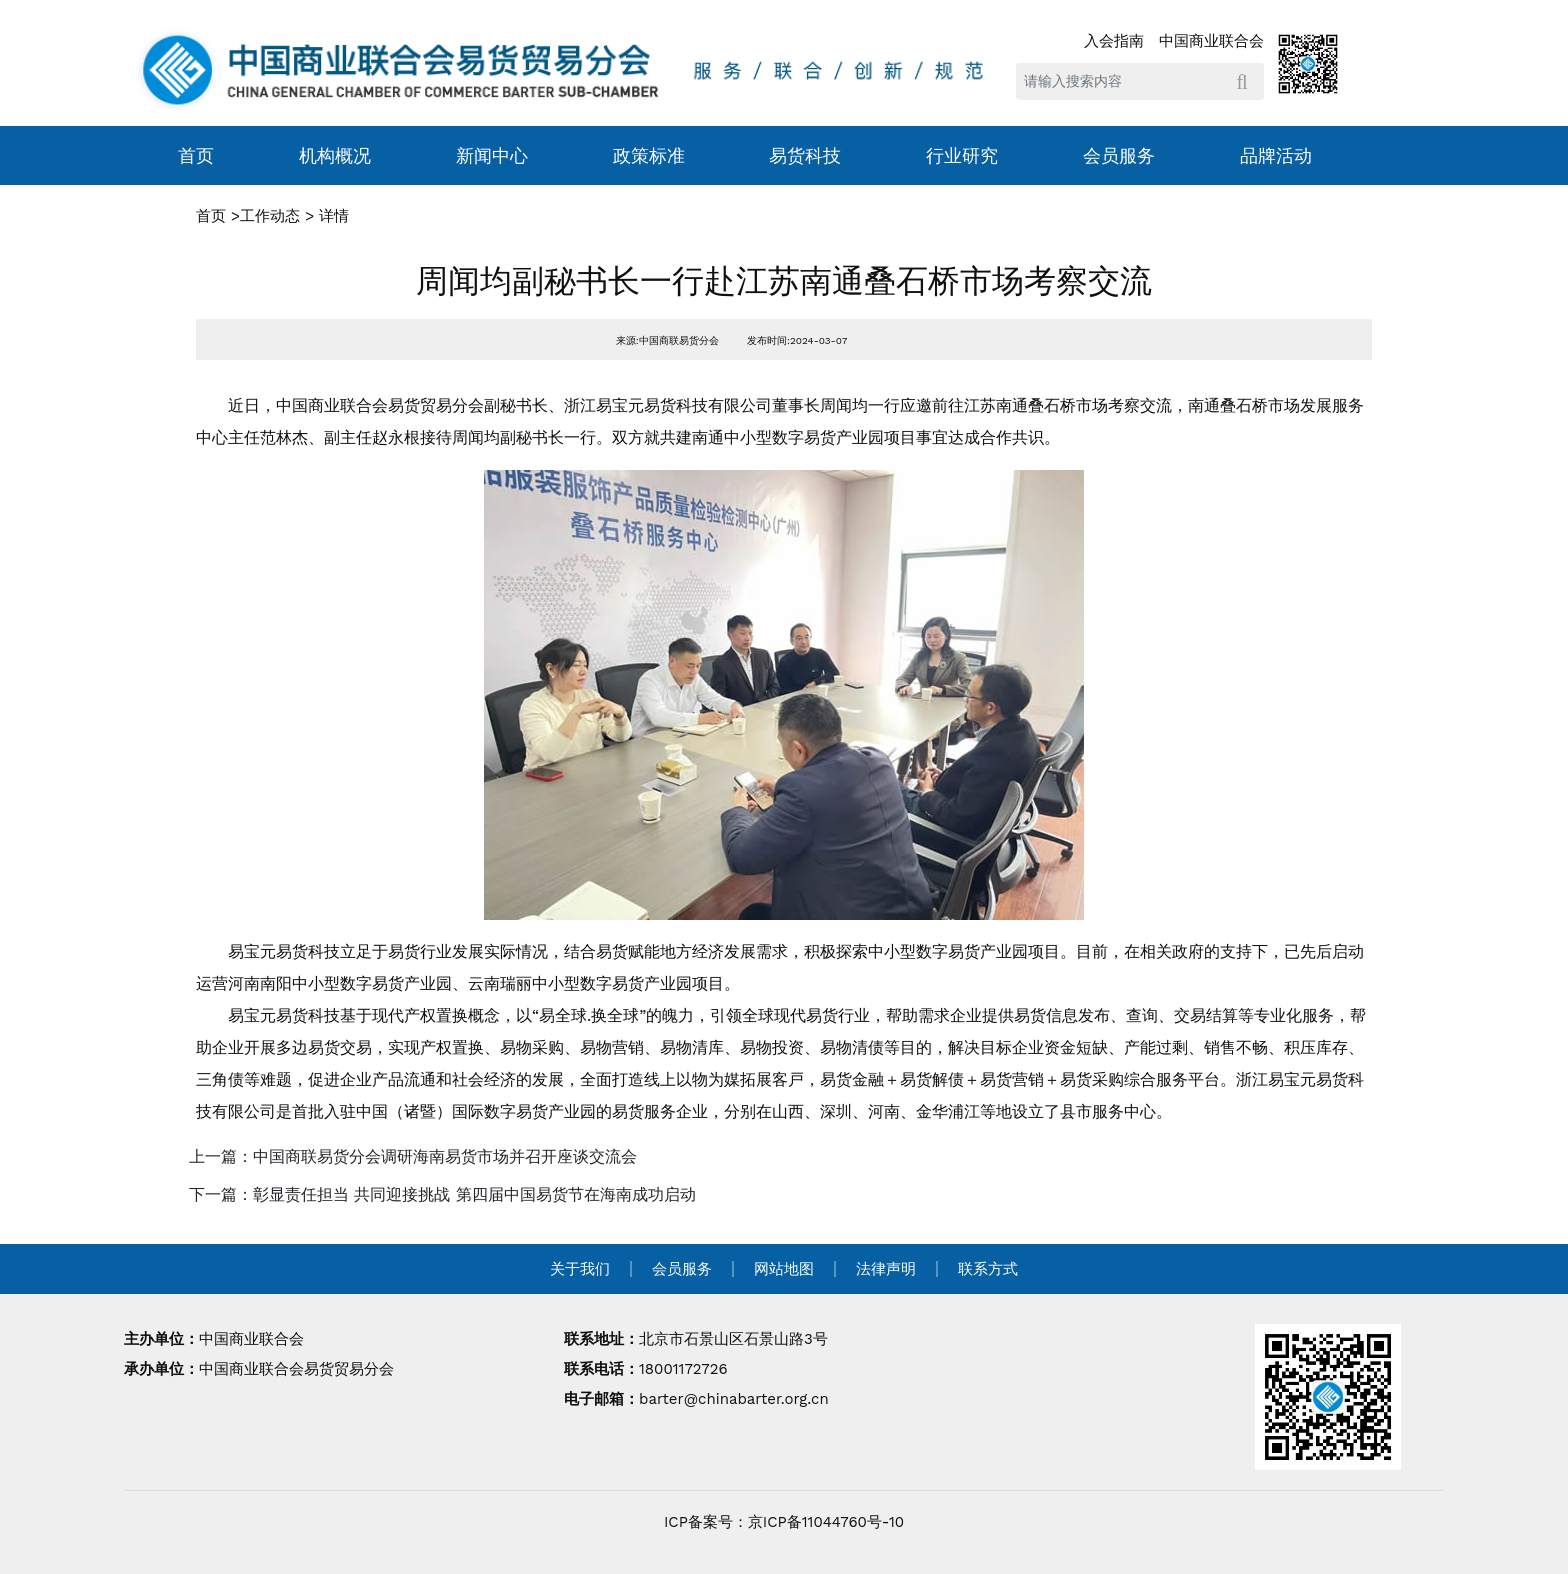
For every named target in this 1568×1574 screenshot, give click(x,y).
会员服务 (1119, 155)
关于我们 (580, 1269)
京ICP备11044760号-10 (826, 1522)
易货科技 (805, 155)
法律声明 (886, 1269)
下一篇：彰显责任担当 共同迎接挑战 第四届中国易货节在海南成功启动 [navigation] (442, 1194)
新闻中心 (492, 155)
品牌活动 (1276, 155)
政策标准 (649, 155)
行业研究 (962, 155)
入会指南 (1114, 41)
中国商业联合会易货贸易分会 (296, 1369)
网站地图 (784, 1269)
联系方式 (988, 1269)
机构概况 (335, 155)
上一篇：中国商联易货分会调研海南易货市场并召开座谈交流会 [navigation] (413, 1156)
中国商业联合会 (1211, 41)
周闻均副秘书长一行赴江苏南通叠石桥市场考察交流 (784, 281)
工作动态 (270, 216)
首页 (196, 155)
